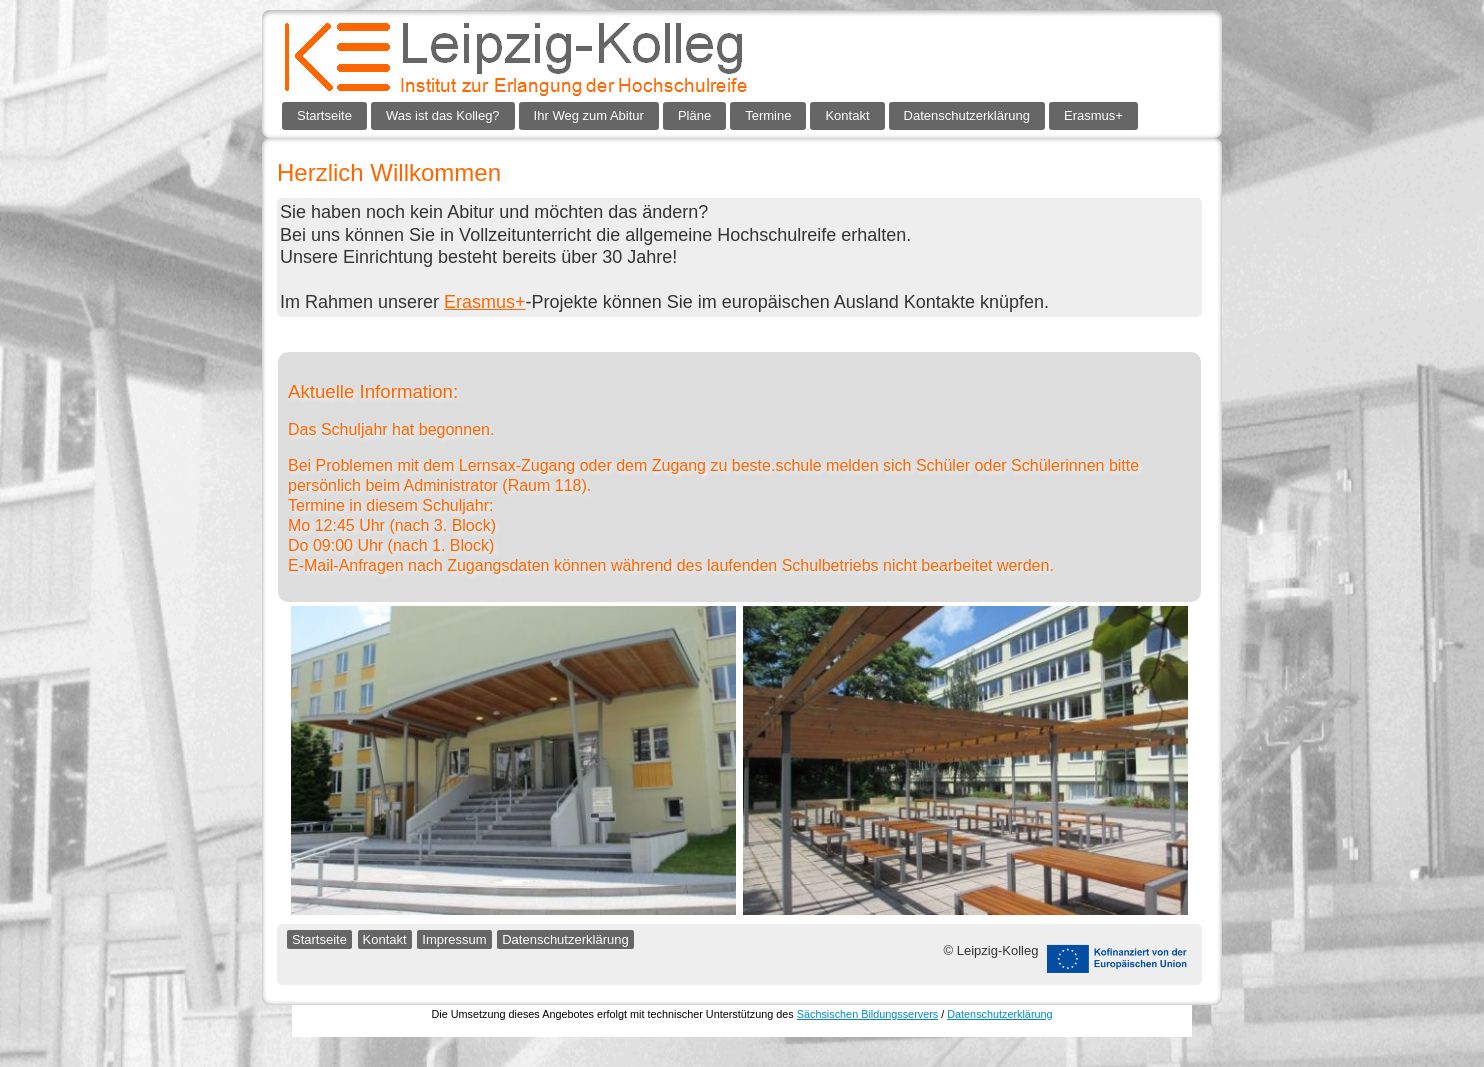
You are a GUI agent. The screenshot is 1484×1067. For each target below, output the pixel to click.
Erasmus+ (1093, 115)
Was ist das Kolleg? (443, 115)
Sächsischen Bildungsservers (867, 1014)
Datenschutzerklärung (967, 115)
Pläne (694, 115)
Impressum (454, 939)
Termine (768, 115)
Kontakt (847, 115)
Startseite (324, 115)
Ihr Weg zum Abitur (589, 115)
